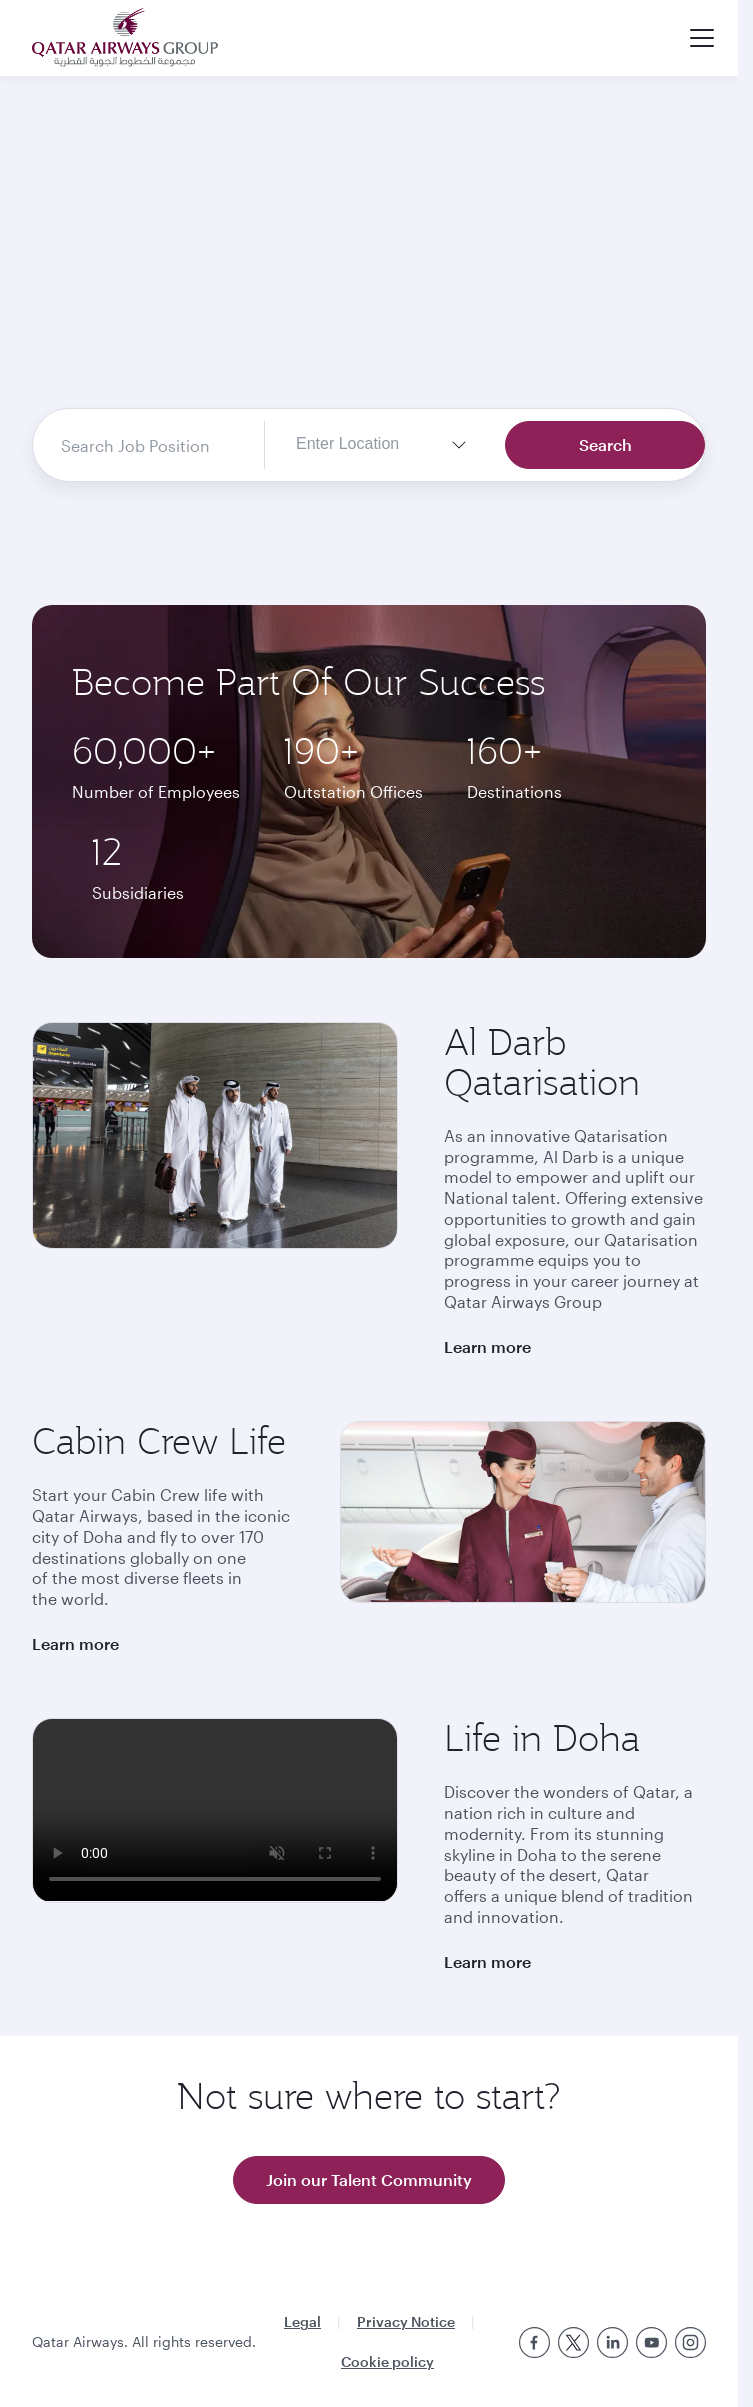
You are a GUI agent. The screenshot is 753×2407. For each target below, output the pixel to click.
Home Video (369, 260)
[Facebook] (534, 2342)
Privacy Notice (406, 2321)
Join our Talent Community (369, 2179)
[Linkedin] (612, 2342)
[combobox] (145, 445)
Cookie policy (387, 2361)
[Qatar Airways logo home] (125, 38)
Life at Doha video (215, 1810)
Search (605, 444)
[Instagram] (690, 2342)
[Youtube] (651, 2342)
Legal (302, 2321)
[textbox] (363, 445)
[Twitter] (573, 2342)
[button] (702, 38)
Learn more (487, 1346)
